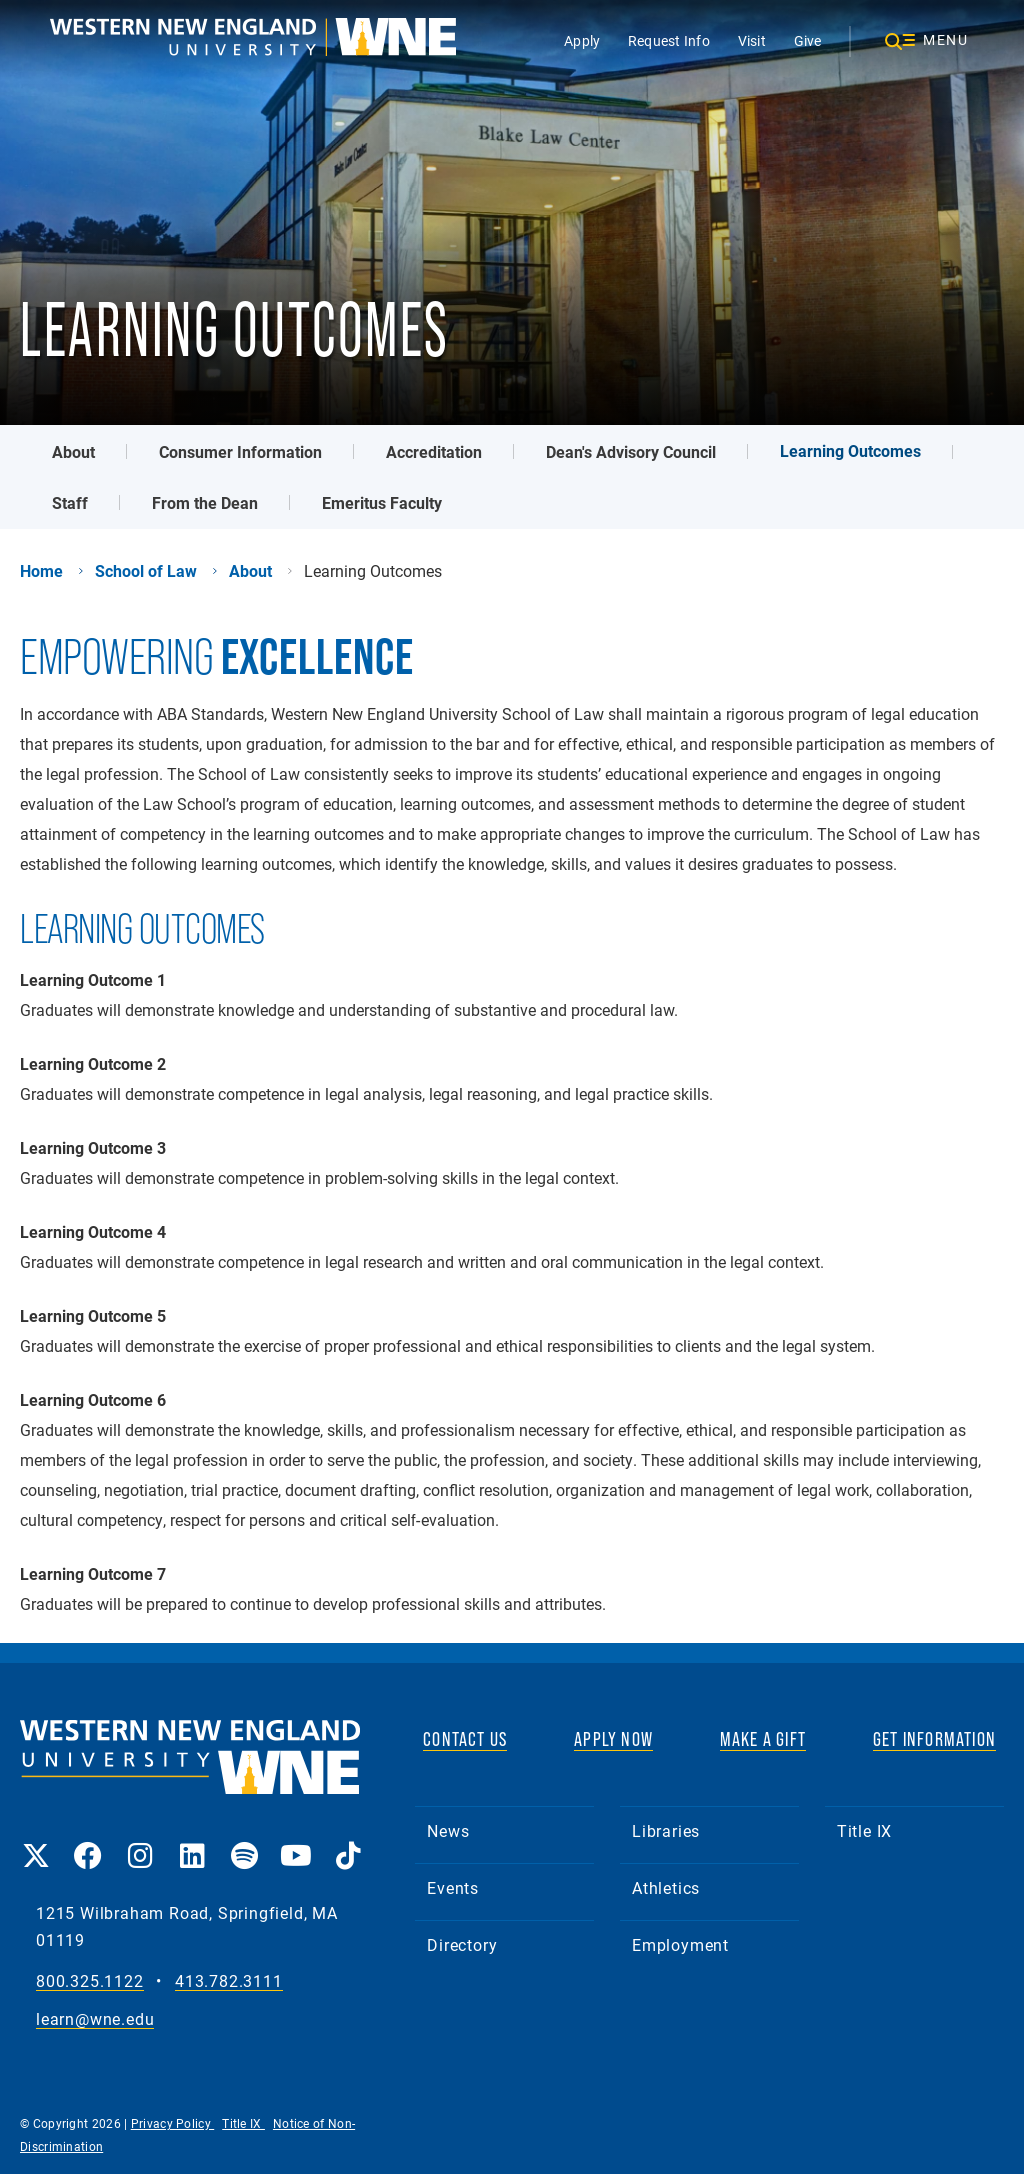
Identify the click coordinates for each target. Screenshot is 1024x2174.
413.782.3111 (229, 1981)
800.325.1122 (90, 1981)
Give (808, 40)
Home (41, 571)
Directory (462, 1944)
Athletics (666, 1887)
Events (453, 1887)
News (448, 1830)
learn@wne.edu (95, 2019)
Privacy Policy (173, 2123)
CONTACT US (465, 1739)
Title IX (864, 1830)
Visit (752, 40)
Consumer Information (240, 451)
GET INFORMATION (934, 1739)
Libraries (666, 1830)
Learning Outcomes (850, 450)
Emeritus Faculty (382, 502)
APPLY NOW (613, 1739)
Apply (582, 40)
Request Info (669, 40)
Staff (70, 502)
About (73, 451)
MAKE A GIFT (763, 1739)
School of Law (146, 571)
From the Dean (205, 502)
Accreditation (434, 451)
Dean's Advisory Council (631, 451)
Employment (680, 1944)
